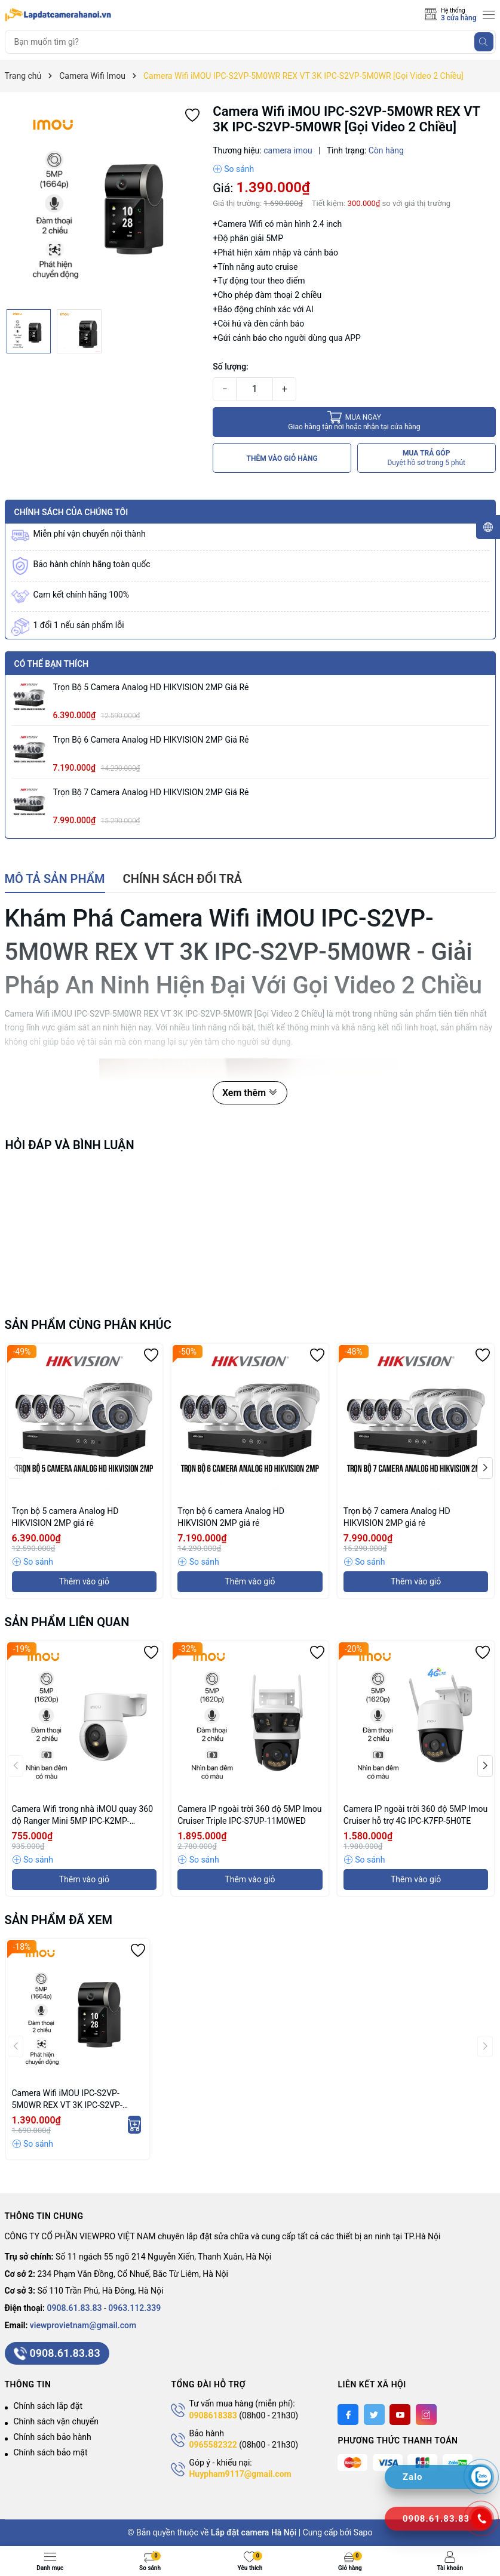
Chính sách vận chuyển (56, 2421)
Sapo (363, 2532)
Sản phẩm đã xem (59, 1920)
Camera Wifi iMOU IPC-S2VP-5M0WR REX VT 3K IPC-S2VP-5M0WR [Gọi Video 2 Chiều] (67, 2099)
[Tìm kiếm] (483, 41)
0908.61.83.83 (75, 2308)
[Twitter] (374, 2414)
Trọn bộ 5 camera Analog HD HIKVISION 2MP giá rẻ (151, 687)
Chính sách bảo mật (51, 2452)
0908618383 (213, 2415)
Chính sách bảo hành (52, 2437)
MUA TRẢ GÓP (426, 458)
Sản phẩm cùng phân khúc (88, 1325)
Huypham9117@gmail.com (240, 2474)
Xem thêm (250, 1092)
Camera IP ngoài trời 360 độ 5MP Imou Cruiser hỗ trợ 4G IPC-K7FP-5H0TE (415, 1815)
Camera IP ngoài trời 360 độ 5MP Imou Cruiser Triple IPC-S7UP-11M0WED (249, 1815)
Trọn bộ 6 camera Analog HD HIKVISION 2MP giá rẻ (151, 739)
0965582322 (213, 2444)
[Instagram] (426, 2414)
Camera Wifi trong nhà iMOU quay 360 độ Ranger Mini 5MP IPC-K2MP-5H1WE (83, 1815)
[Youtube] (399, 2414)
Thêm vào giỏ (84, 1581)
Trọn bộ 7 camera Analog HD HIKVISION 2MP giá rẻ (151, 792)
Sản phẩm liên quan (67, 1622)
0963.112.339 (134, 2308)
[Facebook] (348, 2414)
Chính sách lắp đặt (48, 2406)
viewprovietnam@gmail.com (83, 2325)
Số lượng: (231, 366)
